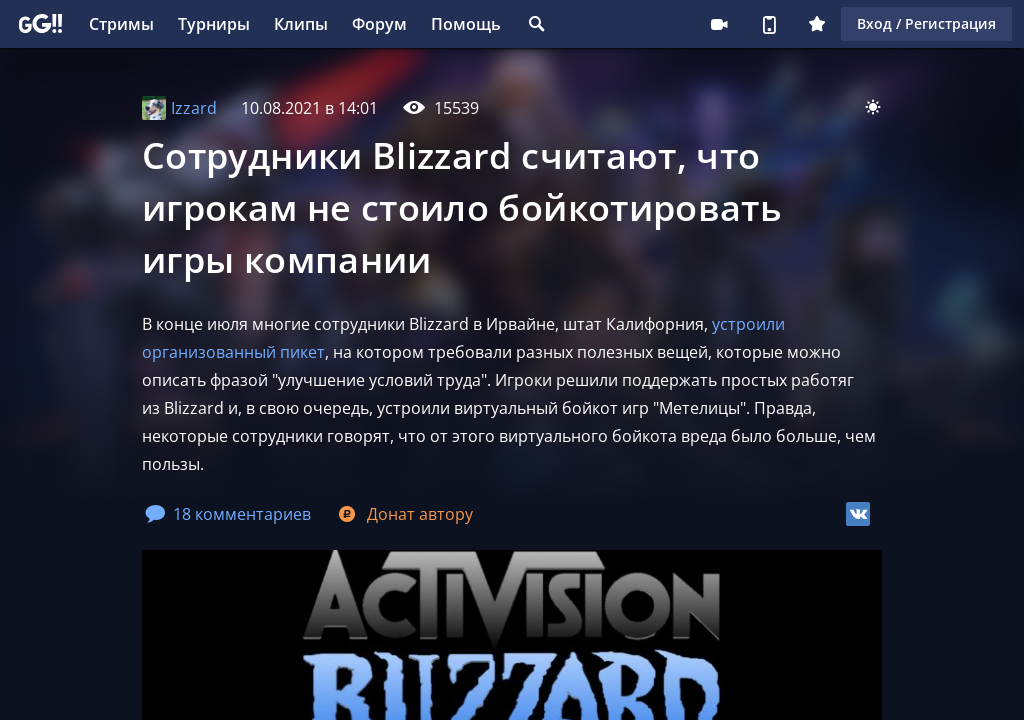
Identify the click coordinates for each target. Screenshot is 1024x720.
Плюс (817, 24)
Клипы (301, 24)
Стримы (121, 24)
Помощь (466, 24)
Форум (379, 24)
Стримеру (719, 24)
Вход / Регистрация (926, 23)
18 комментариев (228, 514)
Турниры (214, 24)
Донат (404, 514)
